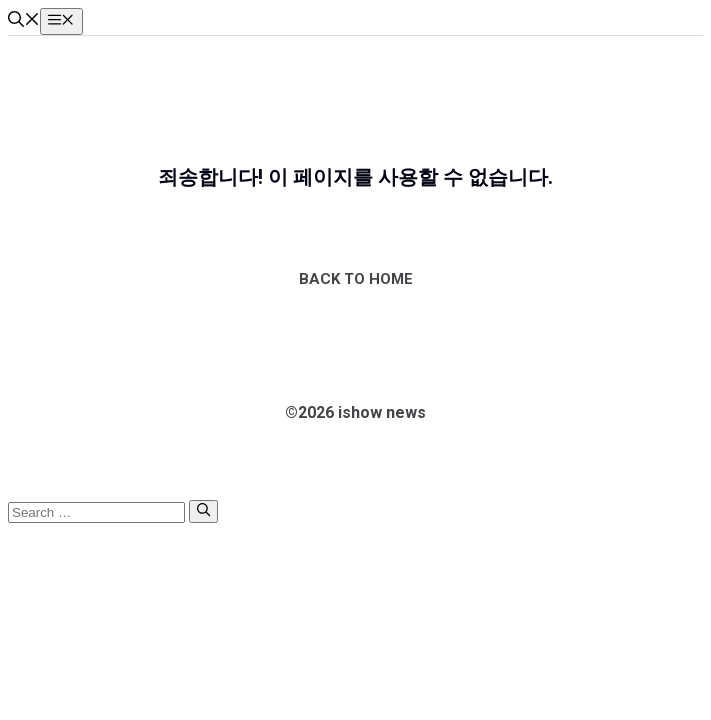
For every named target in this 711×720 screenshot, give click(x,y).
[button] (24, 21)
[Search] (203, 511)
